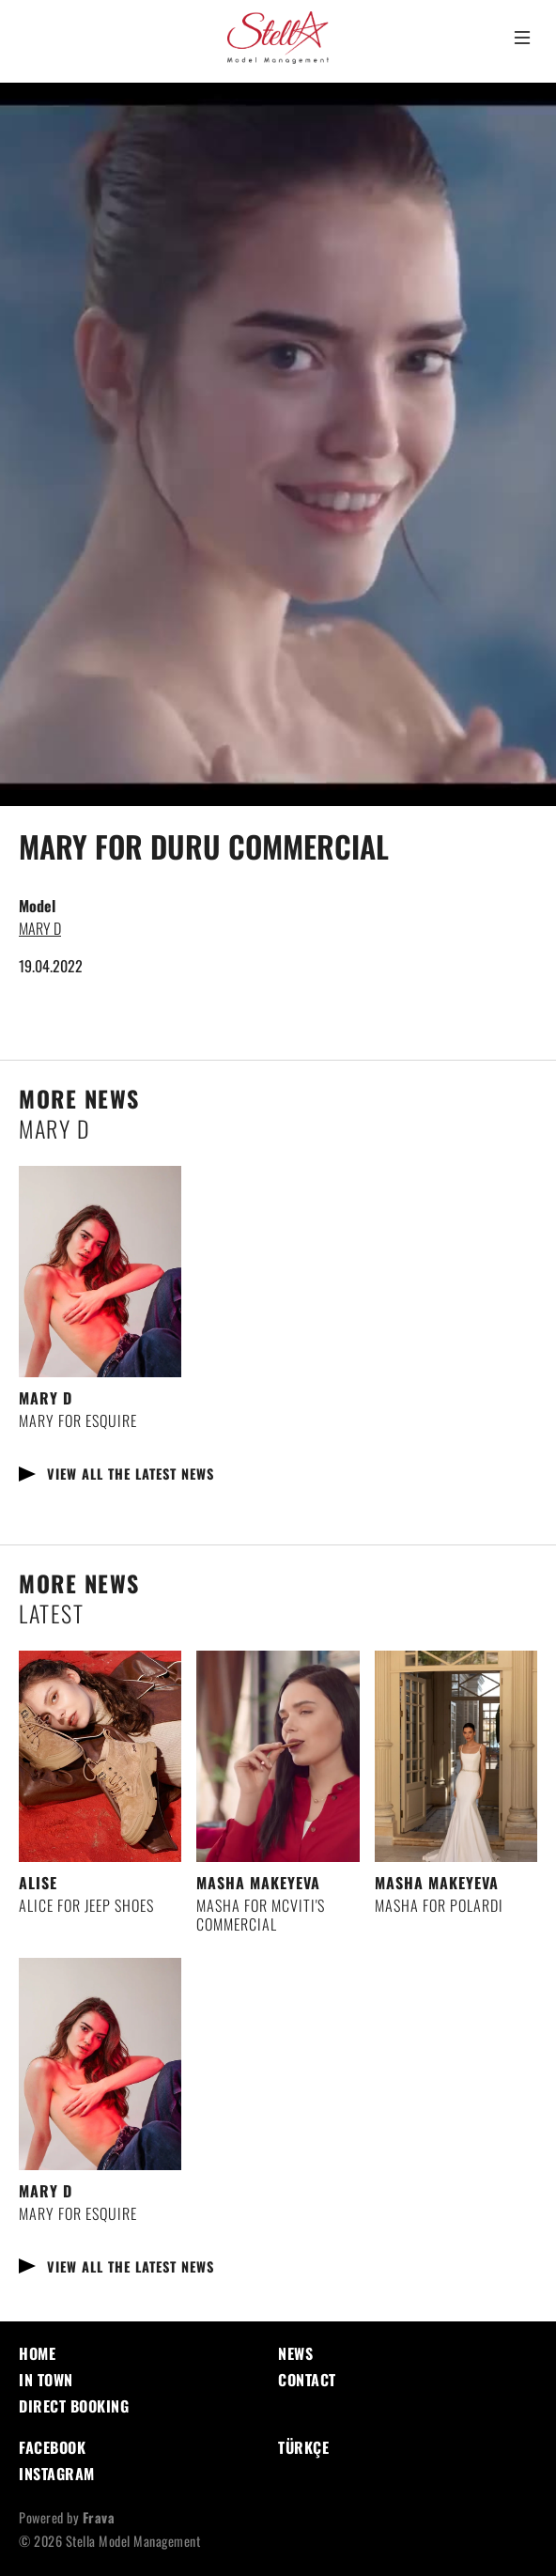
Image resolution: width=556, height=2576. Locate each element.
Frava (99, 2517)
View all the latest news (130, 1473)
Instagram (57, 2473)
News (295, 2353)
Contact (307, 2379)
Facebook (52, 2447)
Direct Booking (74, 2406)
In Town (46, 2379)
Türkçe (303, 2447)
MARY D (40, 928)
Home (37, 2353)
